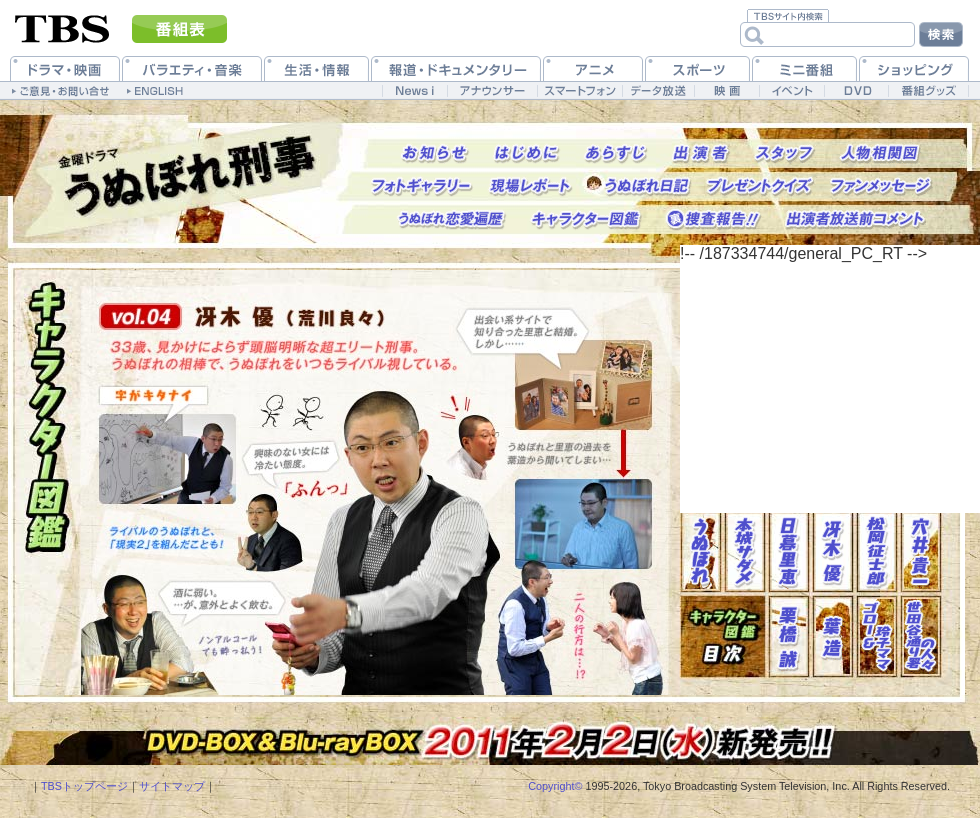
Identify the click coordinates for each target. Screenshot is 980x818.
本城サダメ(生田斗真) (745, 551)
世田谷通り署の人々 (921, 636)
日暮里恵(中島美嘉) (789, 551)
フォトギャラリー (422, 186)
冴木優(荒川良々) (833, 551)
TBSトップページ (84, 786)
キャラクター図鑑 (586, 219)
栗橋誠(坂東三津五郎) (789, 636)
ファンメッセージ (881, 186)
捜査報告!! (713, 219)
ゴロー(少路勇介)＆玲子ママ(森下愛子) (877, 636)
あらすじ (616, 153)
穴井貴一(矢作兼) (921, 551)
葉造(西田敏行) (833, 636)
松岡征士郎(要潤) (877, 551)
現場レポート (530, 186)
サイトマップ (172, 786)
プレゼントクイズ (760, 186)
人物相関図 (880, 153)
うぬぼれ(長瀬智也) (701, 551)
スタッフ (784, 153)
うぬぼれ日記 (647, 186)
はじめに (526, 153)
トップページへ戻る (190, 178)
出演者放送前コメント (855, 219)
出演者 (701, 153)
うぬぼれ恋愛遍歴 (451, 219)
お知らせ (435, 153)
